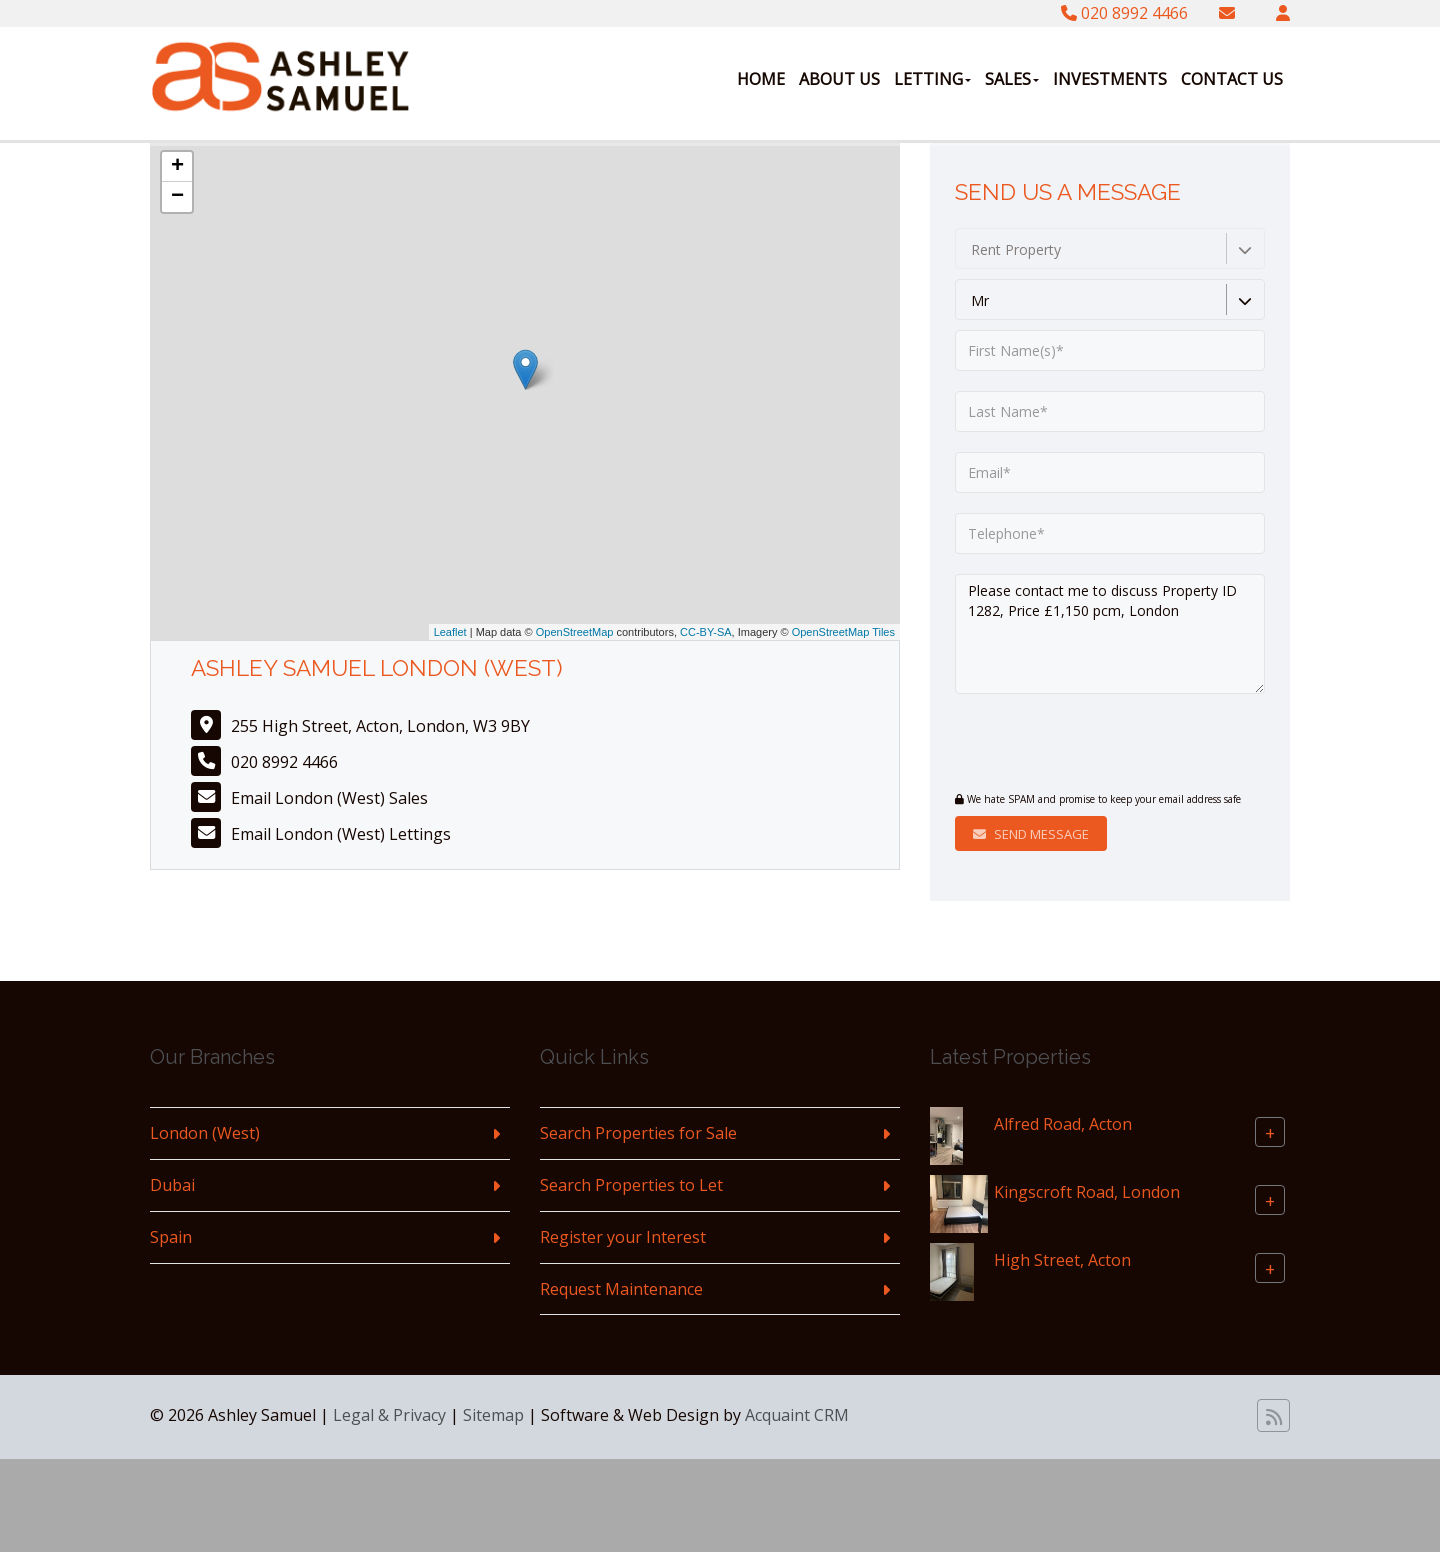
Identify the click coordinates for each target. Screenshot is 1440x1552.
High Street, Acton (1062, 1260)
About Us (839, 79)
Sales (1012, 79)
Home (761, 79)
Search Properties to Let (631, 1185)
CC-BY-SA (706, 632)
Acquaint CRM (797, 1415)
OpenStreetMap (575, 632)
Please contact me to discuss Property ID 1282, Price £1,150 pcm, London (1110, 634)
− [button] (177, 197)
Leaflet (450, 632)
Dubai (172, 1185)
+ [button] (177, 167)
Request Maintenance (621, 1289)
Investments (1110, 79)
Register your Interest (623, 1237)
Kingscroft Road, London (1087, 1192)
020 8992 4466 (1124, 13)
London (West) (205, 1133)
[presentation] (1076, 745)
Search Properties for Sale (638, 1133)
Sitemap (493, 1415)
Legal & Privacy (389, 1415)
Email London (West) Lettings (341, 834)
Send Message (1031, 834)
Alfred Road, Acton (1063, 1124)
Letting (932, 79)
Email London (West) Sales (329, 798)
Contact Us (1232, 79)
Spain (171, 1237)
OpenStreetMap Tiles (843, 632)
